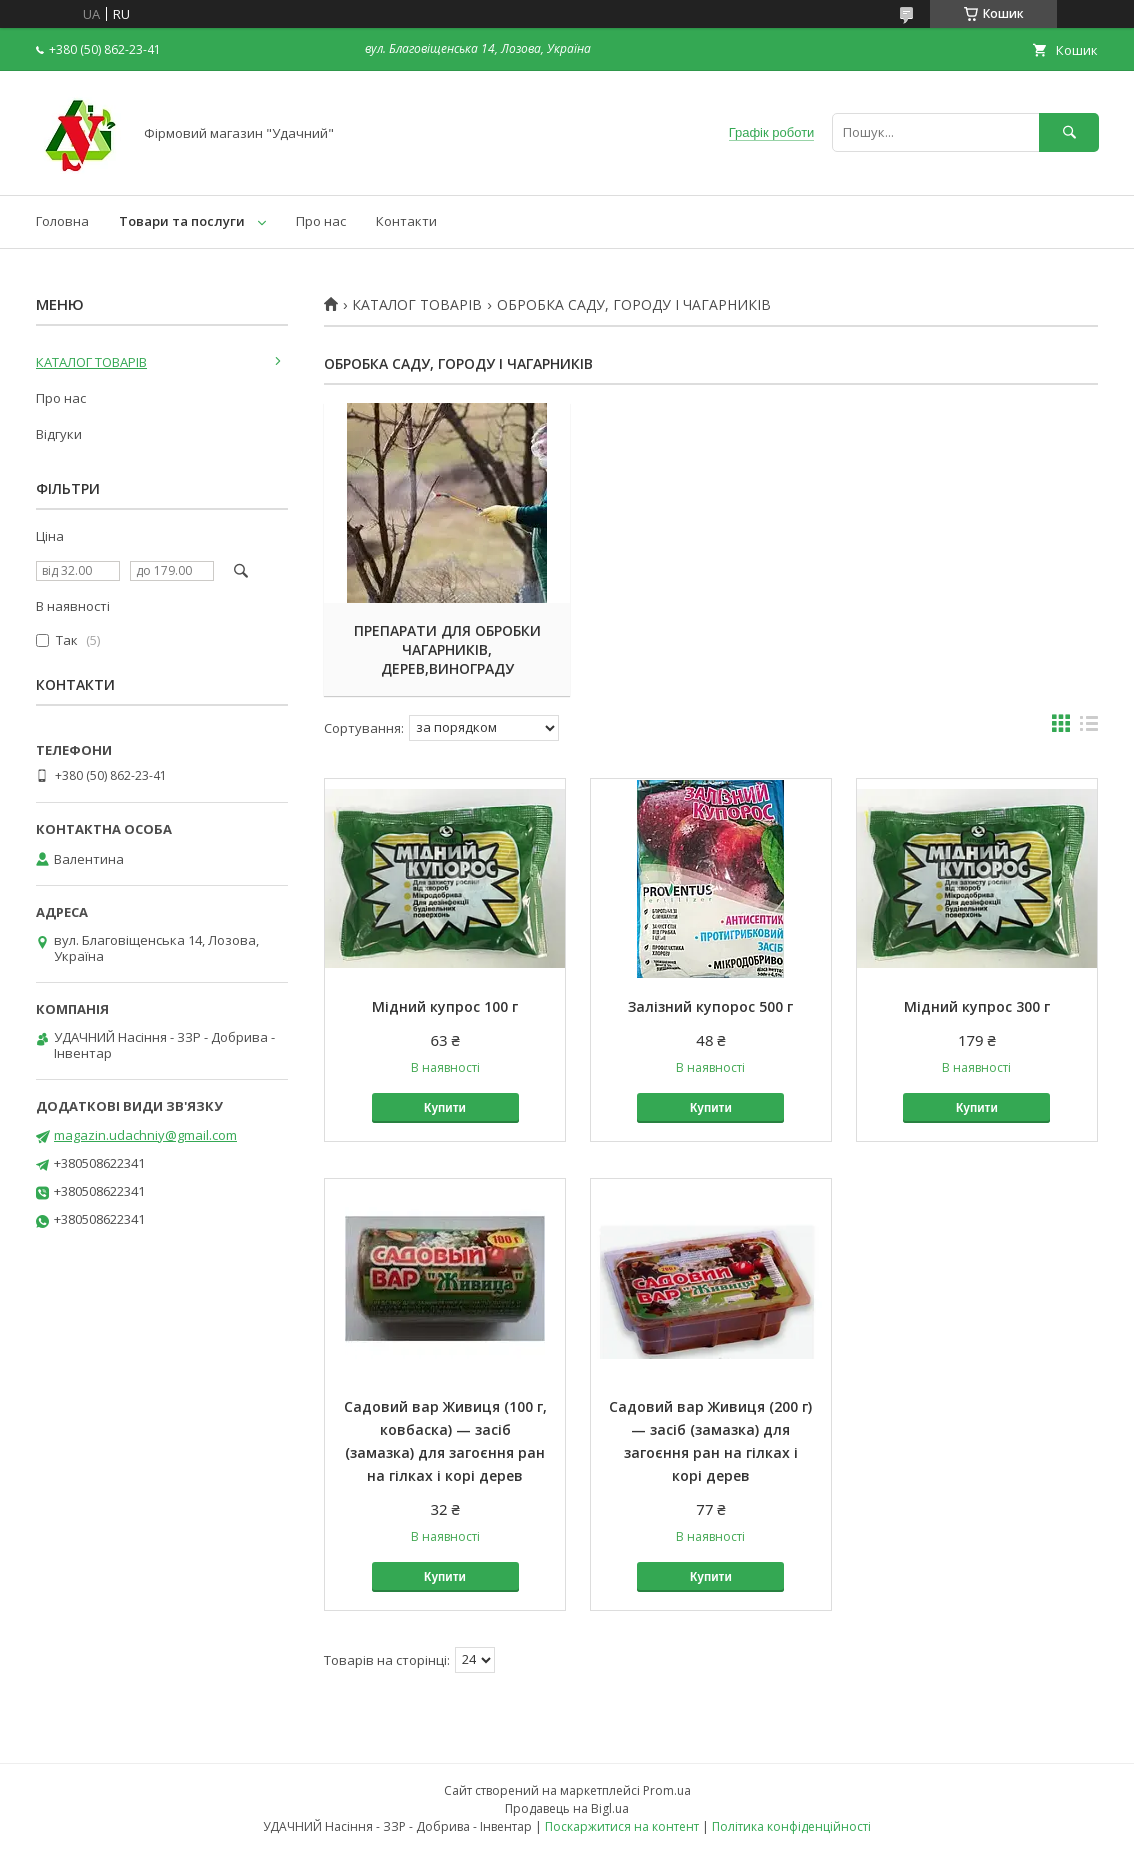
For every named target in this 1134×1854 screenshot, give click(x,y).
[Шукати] (1069, 132)
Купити (445, 1108)
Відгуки (59, 434)
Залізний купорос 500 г (710, 1006)
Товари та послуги (182, 221)
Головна (62, 221)
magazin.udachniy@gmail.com (145, 1135)
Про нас (321, 221)
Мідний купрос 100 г (445, 1006)
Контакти (406, 221)
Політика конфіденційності (791, 1826)
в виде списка (1089, 728)
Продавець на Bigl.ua (567, 1808)
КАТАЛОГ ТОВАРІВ (417, 305)
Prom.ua (667, 1790)
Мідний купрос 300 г (977, 1006)
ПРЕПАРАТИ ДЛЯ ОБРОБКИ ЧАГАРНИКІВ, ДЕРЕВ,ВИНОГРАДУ (445, 649)
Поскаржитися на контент (622, 1826)
